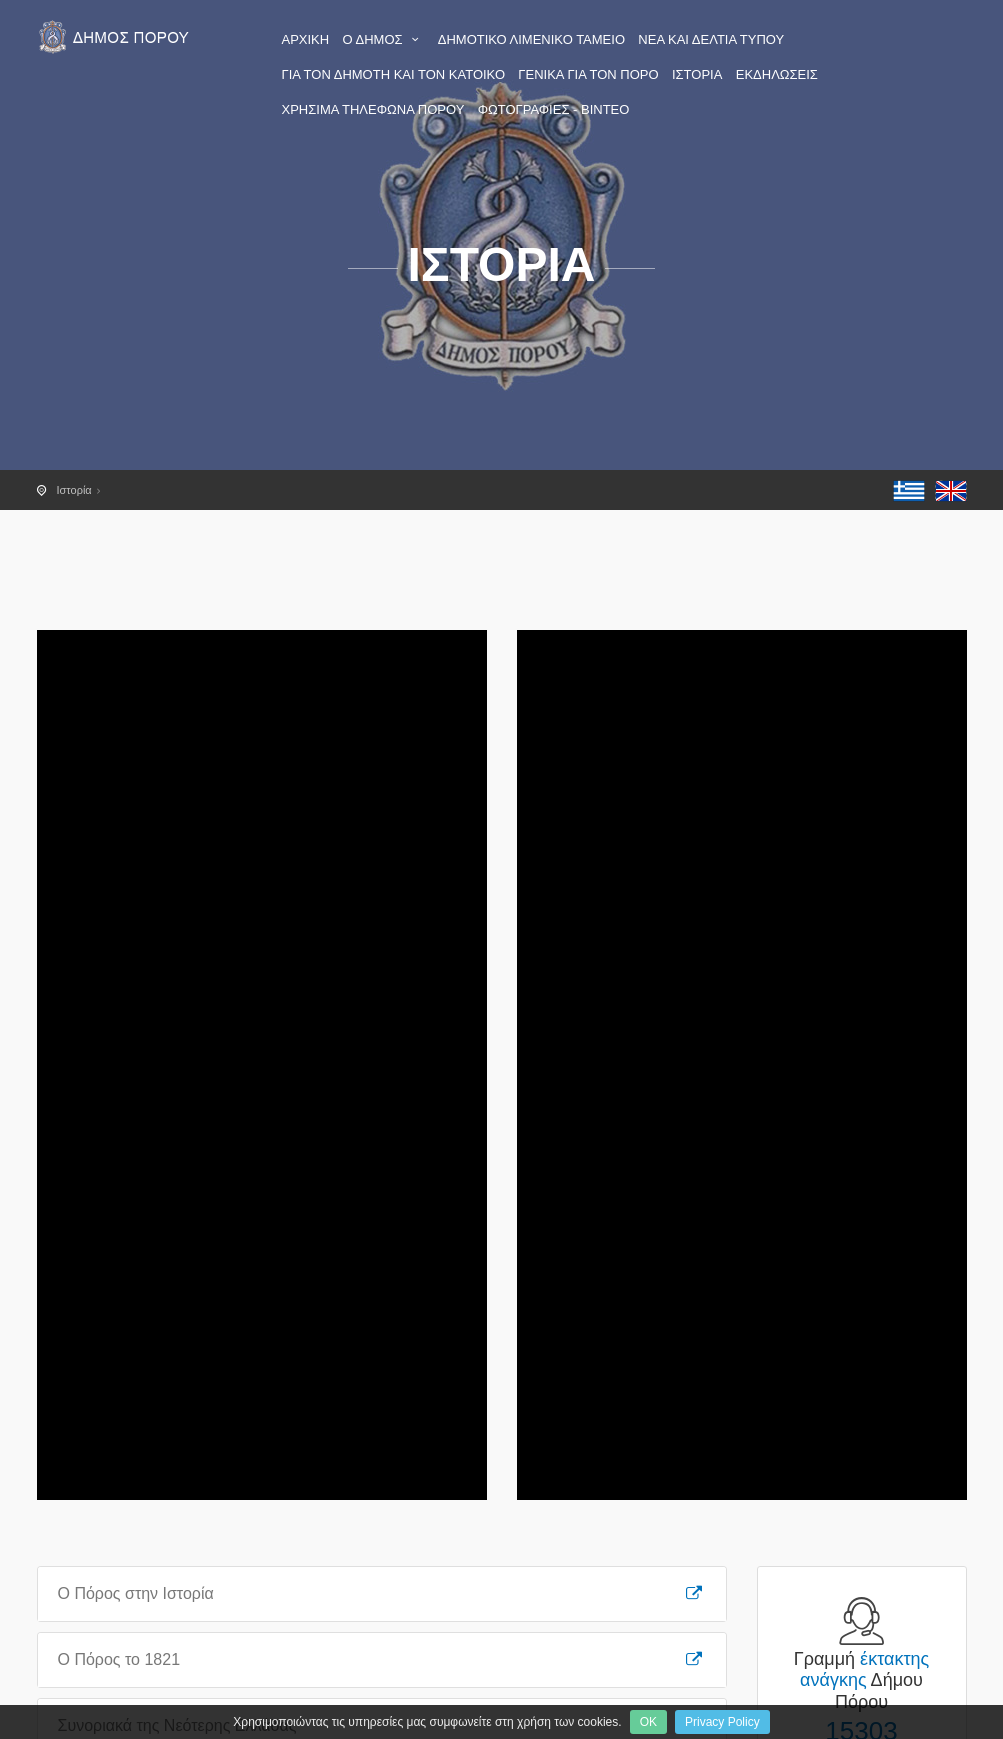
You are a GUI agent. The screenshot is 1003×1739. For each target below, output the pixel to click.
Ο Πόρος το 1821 (382, 1659)
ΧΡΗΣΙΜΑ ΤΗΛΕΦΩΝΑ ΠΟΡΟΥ (373, 109)
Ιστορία (74, 490)
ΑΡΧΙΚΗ (306, 39)
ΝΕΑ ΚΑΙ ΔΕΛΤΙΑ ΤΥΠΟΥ (711, 39)
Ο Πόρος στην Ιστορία (382, 1593)
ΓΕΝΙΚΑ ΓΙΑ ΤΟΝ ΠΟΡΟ (588, 74)
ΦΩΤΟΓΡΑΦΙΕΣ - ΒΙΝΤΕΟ (554, 109)
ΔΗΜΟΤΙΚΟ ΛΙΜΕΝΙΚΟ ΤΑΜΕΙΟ (531, 39)
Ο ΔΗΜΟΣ (384, 39)
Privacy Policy (722, 1722)
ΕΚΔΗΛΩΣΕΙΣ (777, 74)
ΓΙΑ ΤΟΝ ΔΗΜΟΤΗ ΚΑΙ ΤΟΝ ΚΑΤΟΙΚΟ (394, 74)
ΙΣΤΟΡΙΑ (697, 74)
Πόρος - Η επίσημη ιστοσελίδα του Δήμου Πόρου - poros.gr (117, 37)
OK (648, 1722)
